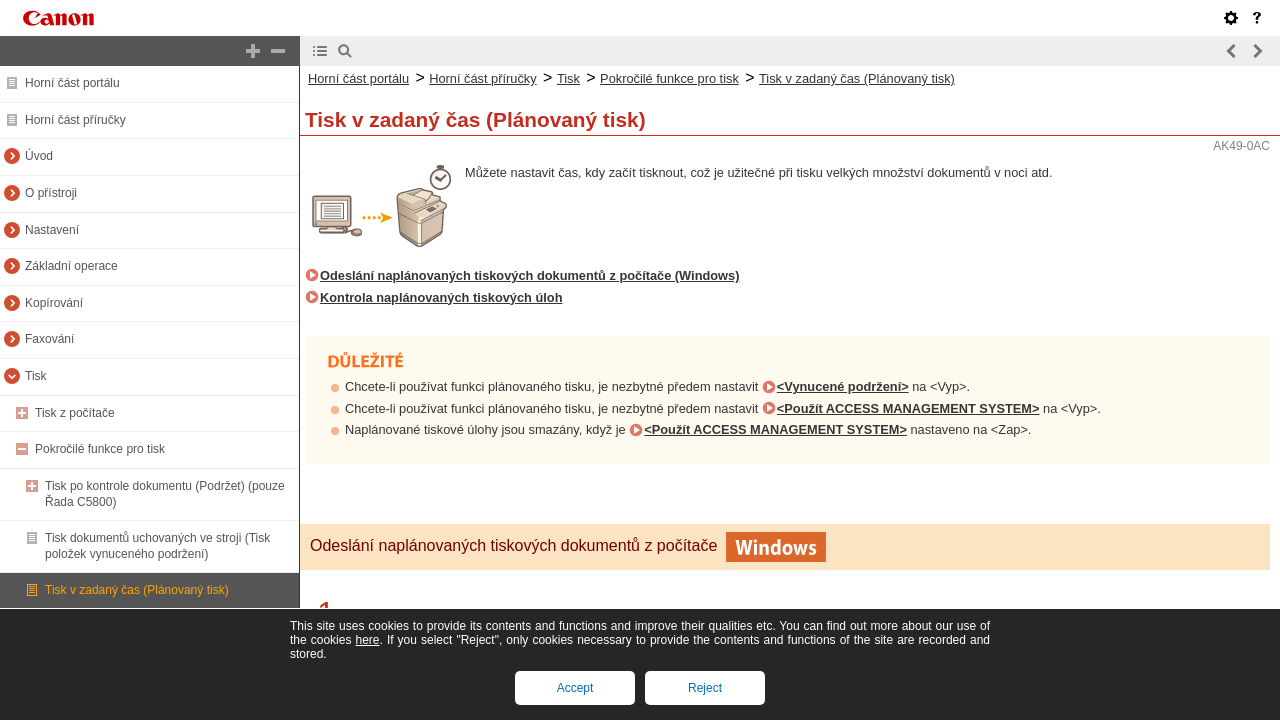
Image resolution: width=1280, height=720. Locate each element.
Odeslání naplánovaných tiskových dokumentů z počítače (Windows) (529, 275)
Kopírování (54, 303)
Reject (705, 688)
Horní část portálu (72, 83)
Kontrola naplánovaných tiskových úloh (441, 297)
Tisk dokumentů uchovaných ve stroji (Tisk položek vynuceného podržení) (157, 546)
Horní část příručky (75, 120)
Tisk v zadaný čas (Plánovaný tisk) (137, 590)
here (367, 640)
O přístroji (51, 193)
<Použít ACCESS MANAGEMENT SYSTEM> (908, 408)
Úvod (39, 156)
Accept (575, 688)
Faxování (49, 339)
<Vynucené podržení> (843, 386)
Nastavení (52, 230)
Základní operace (71, 266)
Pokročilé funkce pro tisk (100, 449)
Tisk (36, 376)
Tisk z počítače (75, 413)
